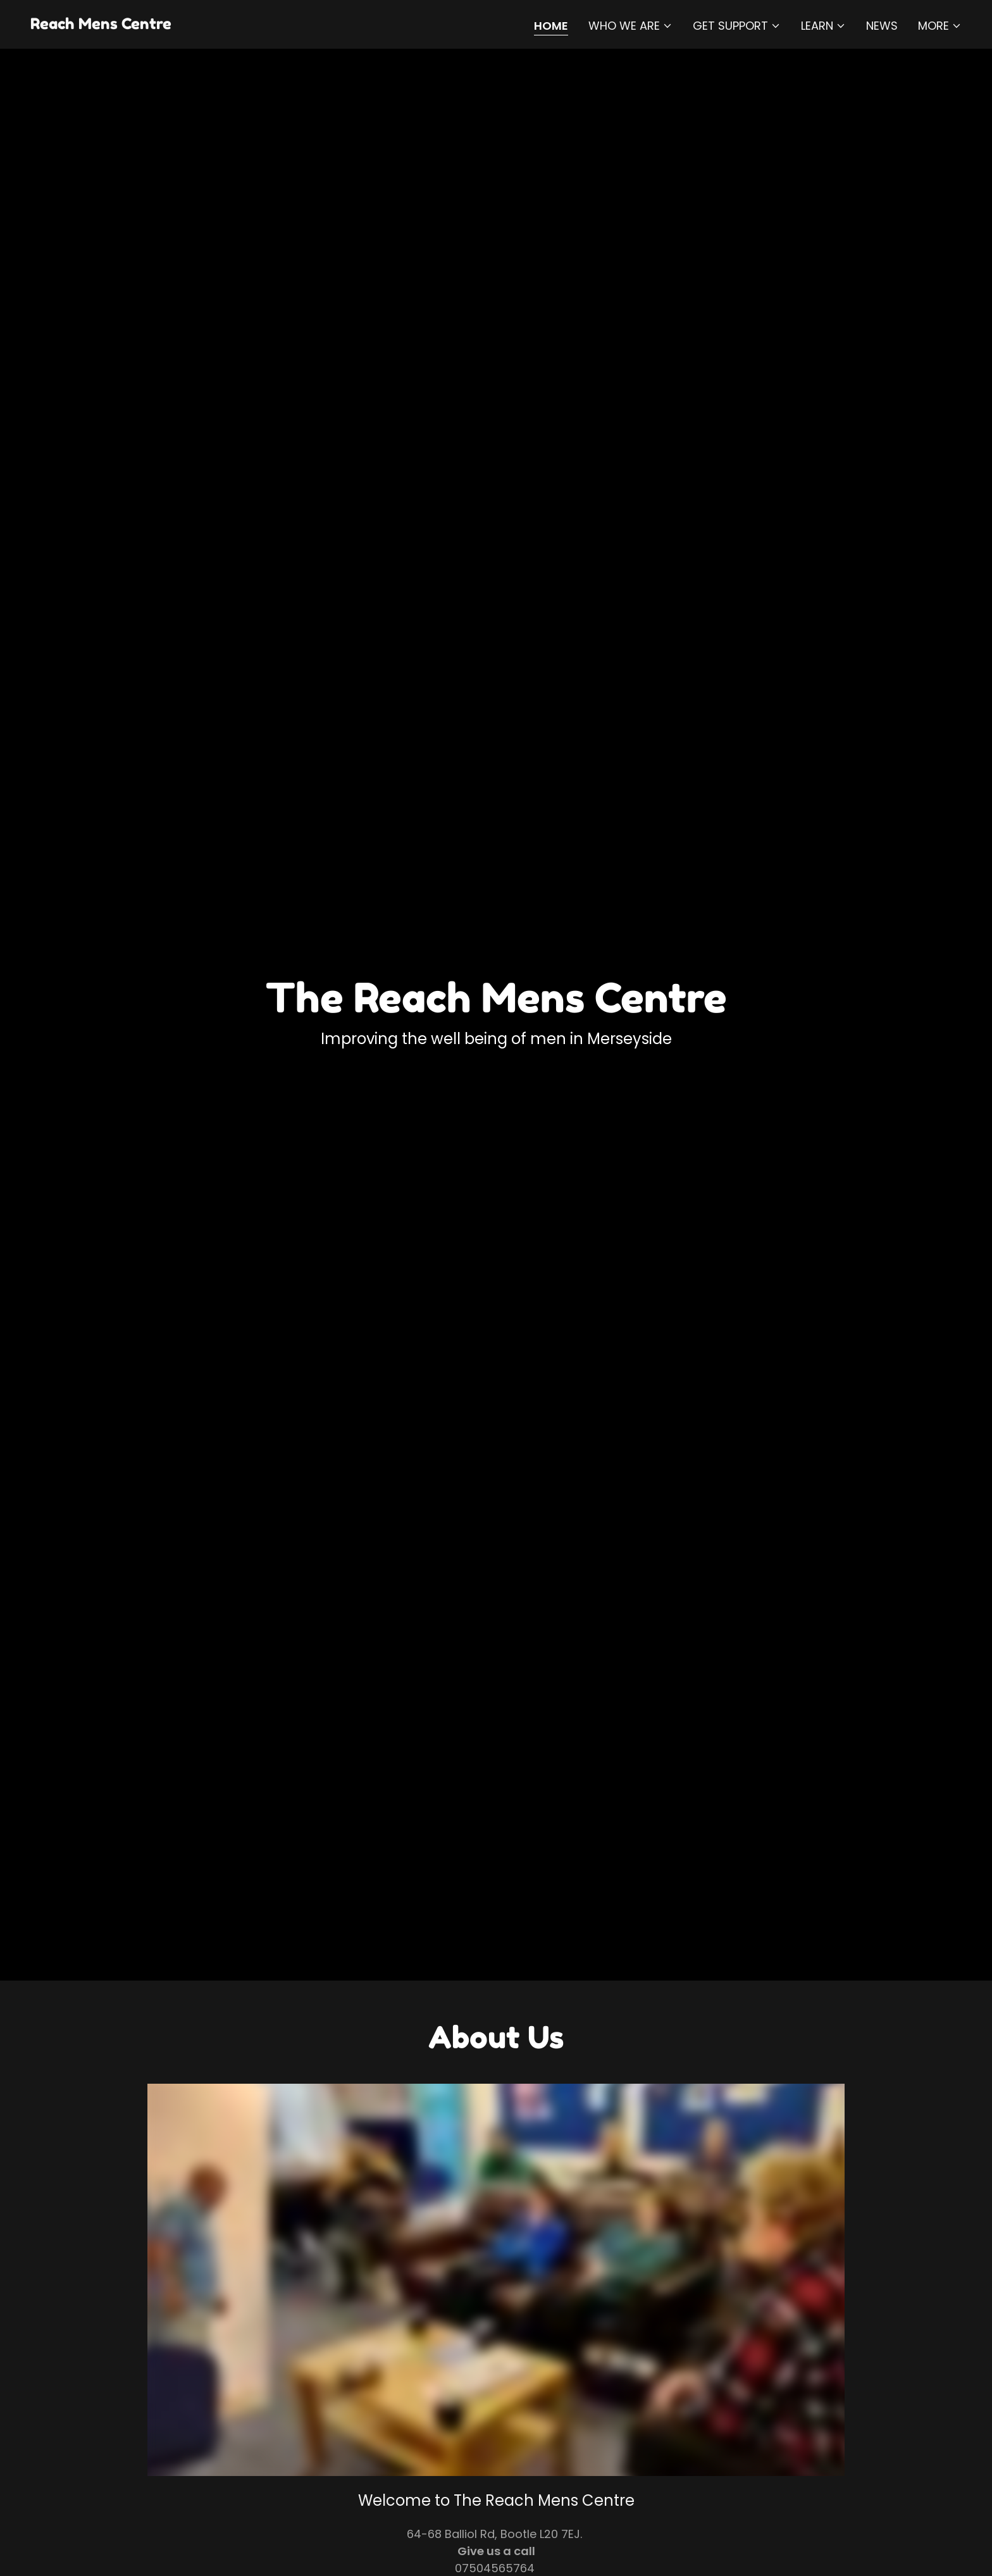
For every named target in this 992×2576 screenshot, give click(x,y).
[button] (630, 26)
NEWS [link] (882, 26)
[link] (100, 25)
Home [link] (551, 26)
